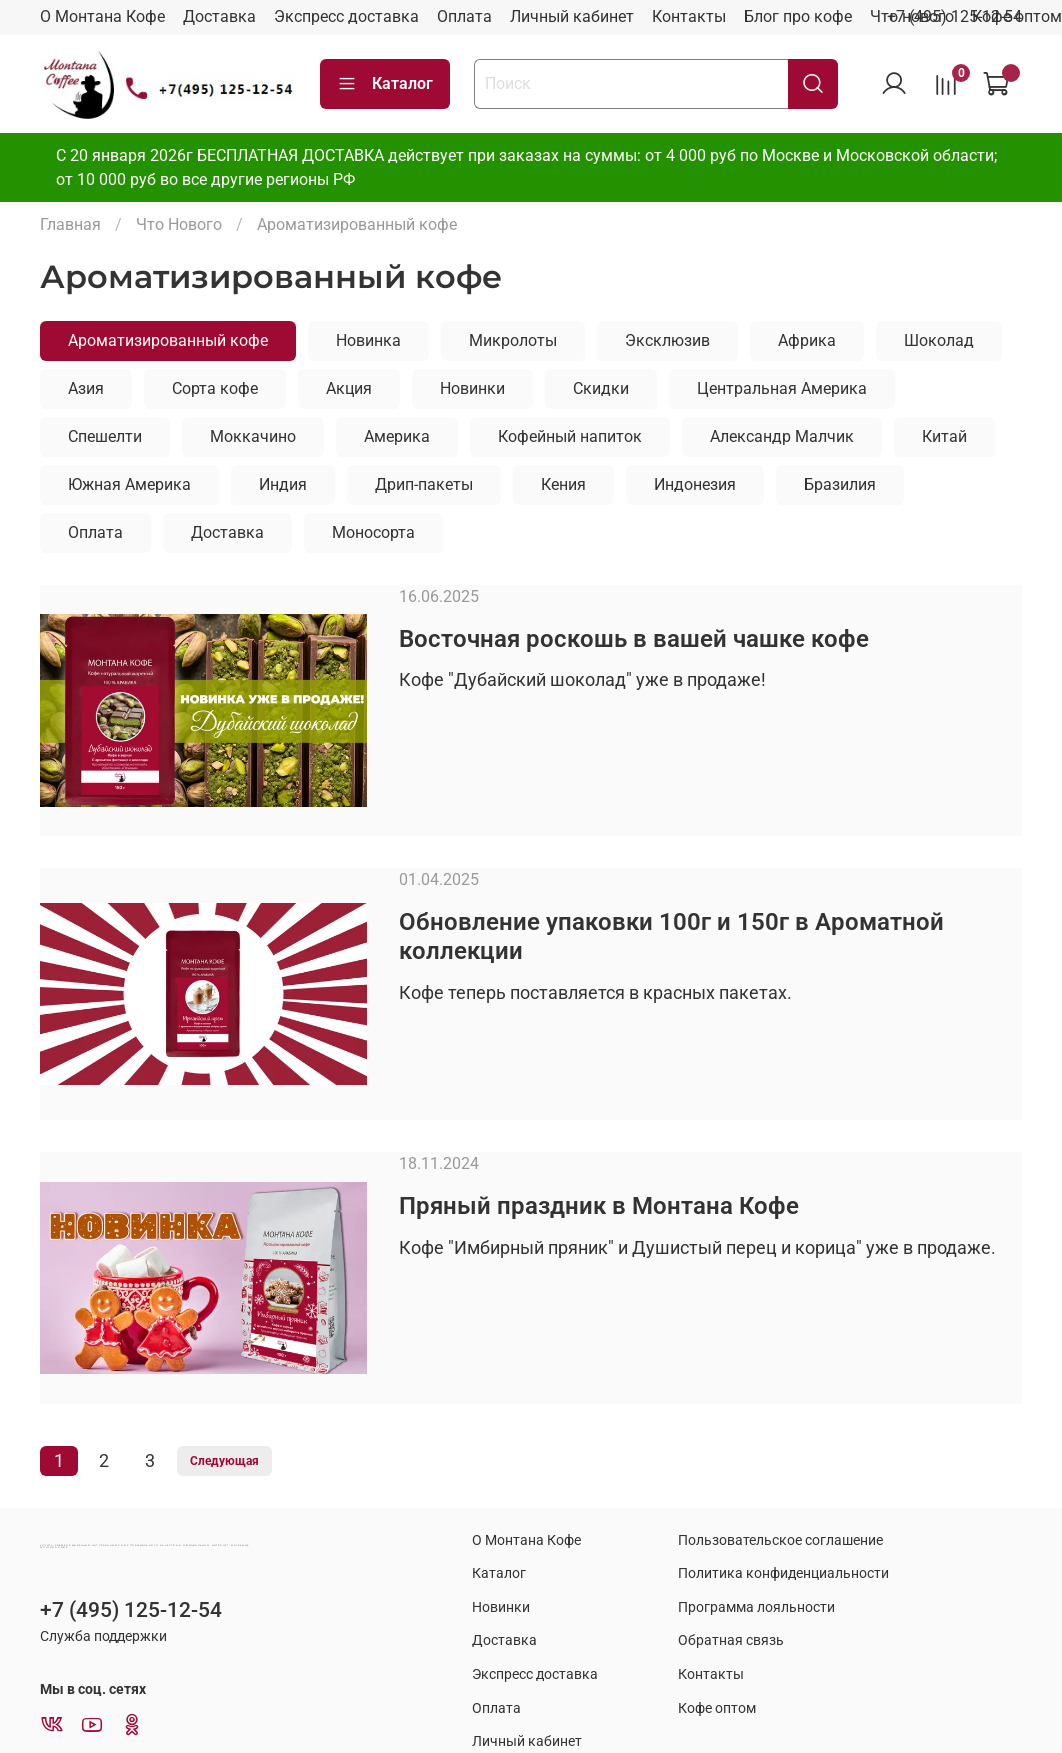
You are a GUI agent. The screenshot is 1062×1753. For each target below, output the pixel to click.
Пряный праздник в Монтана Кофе (599, 1206)
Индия (283, 484)
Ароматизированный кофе (168, 340)
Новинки (472, 388)
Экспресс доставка (346, 16)
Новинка (368, 340)
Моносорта (373, 532)
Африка (807, 340)
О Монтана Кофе (102, 16)
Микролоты (513, 340)
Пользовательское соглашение (780, 1540)
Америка (397, 436)
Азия (86, 388)
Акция (349, 388)
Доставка (219, 16)
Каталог (385, 84)
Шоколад (939, 340)
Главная (70, 224)
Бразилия (840, 484)
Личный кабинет (572, 16)
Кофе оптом (717, 1708)
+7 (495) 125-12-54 (954, 16)
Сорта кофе (215, 388)
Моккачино (253, 436)
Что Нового (179, 224)
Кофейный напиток (570, 436)
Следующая (224, 1461)
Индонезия (695, 484)
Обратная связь (731, 1640)
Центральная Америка (782, 388)
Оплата (464, 16)
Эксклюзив (667, 340)
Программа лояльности (756, 1607)
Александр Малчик (782, 436)
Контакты (689, 16)
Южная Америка (129, 484)
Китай (944, 436)
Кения (563, 484)
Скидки (601, 388)
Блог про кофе (798, 16)
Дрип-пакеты (424, 484)
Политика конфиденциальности (783, 1573)
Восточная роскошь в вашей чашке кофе (634, 639)
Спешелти (105, 436)
